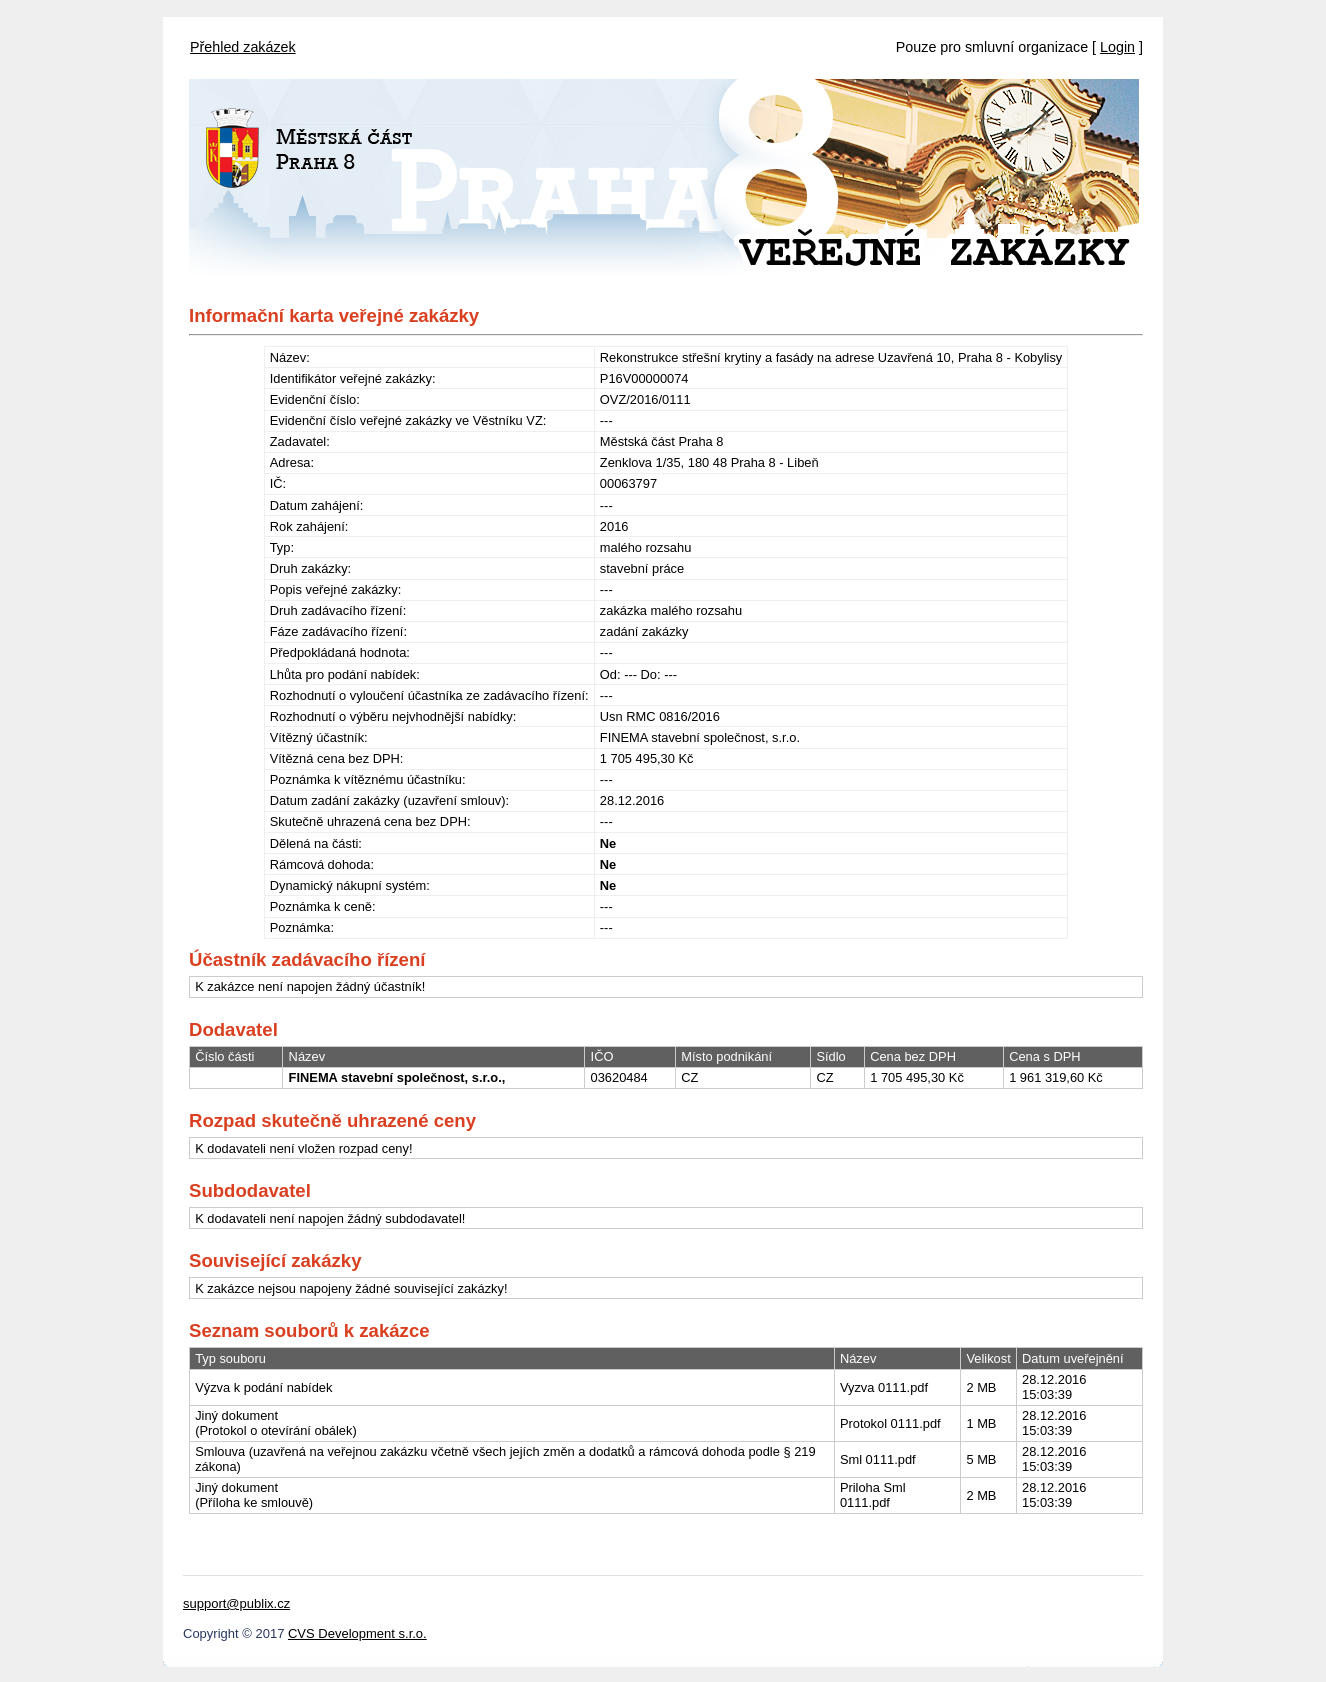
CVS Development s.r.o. (357, 1633)
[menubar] (243, 42)
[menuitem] (243, 42)
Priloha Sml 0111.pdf (873, 1495)
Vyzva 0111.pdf (884, 1387)
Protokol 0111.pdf (890, 1423)
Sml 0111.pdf (878, 1459)
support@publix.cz (236, 1603)
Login (1117, 47)
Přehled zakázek (243, 47)
